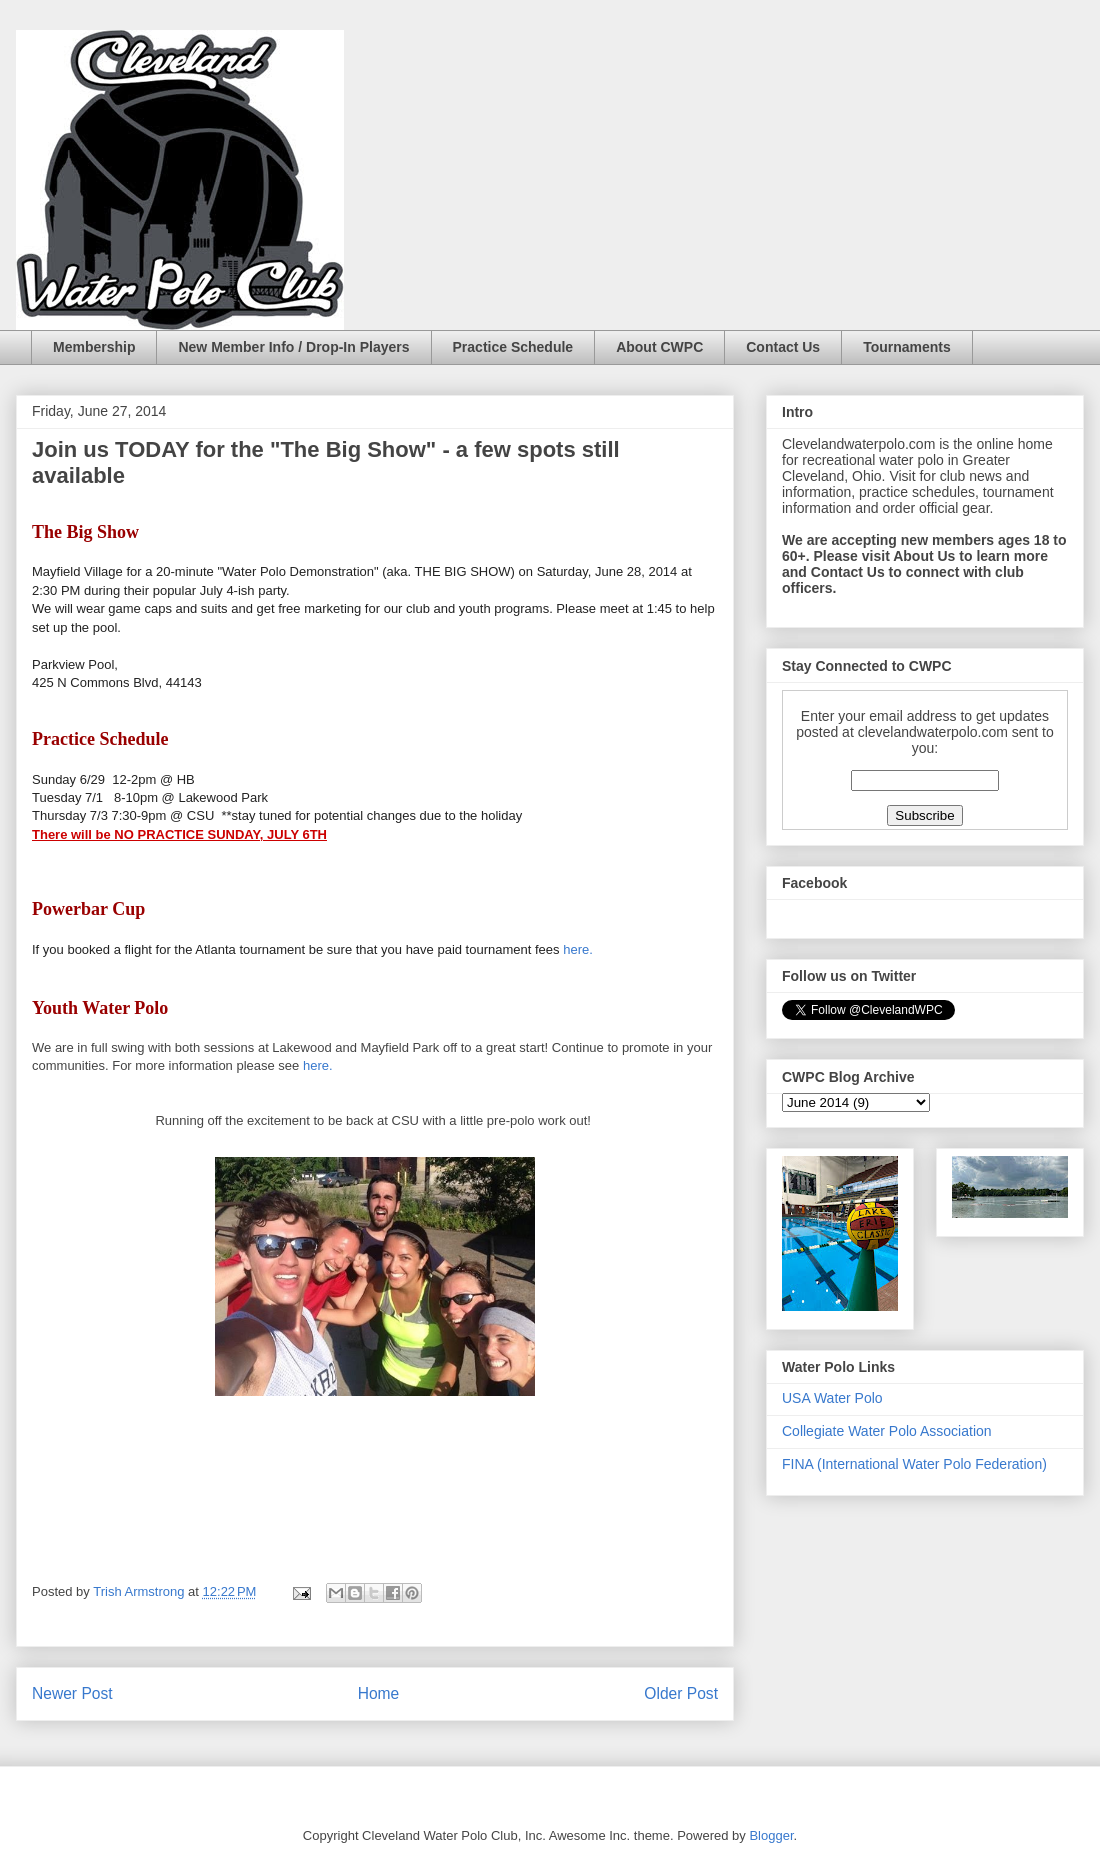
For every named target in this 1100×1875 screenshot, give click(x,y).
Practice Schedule (513, 347)
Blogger (771, 1835)
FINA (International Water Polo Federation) (914, 1464)
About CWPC (659, 347)
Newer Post (72, 1693)
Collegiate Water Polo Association (887, 1431)
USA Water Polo (832, 1398)
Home (379, 1693)
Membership (94, 347)
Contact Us (783, 347)
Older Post (681, 1693)
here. (578, 949)
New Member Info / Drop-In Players (293, 347)
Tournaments (907, 347)
